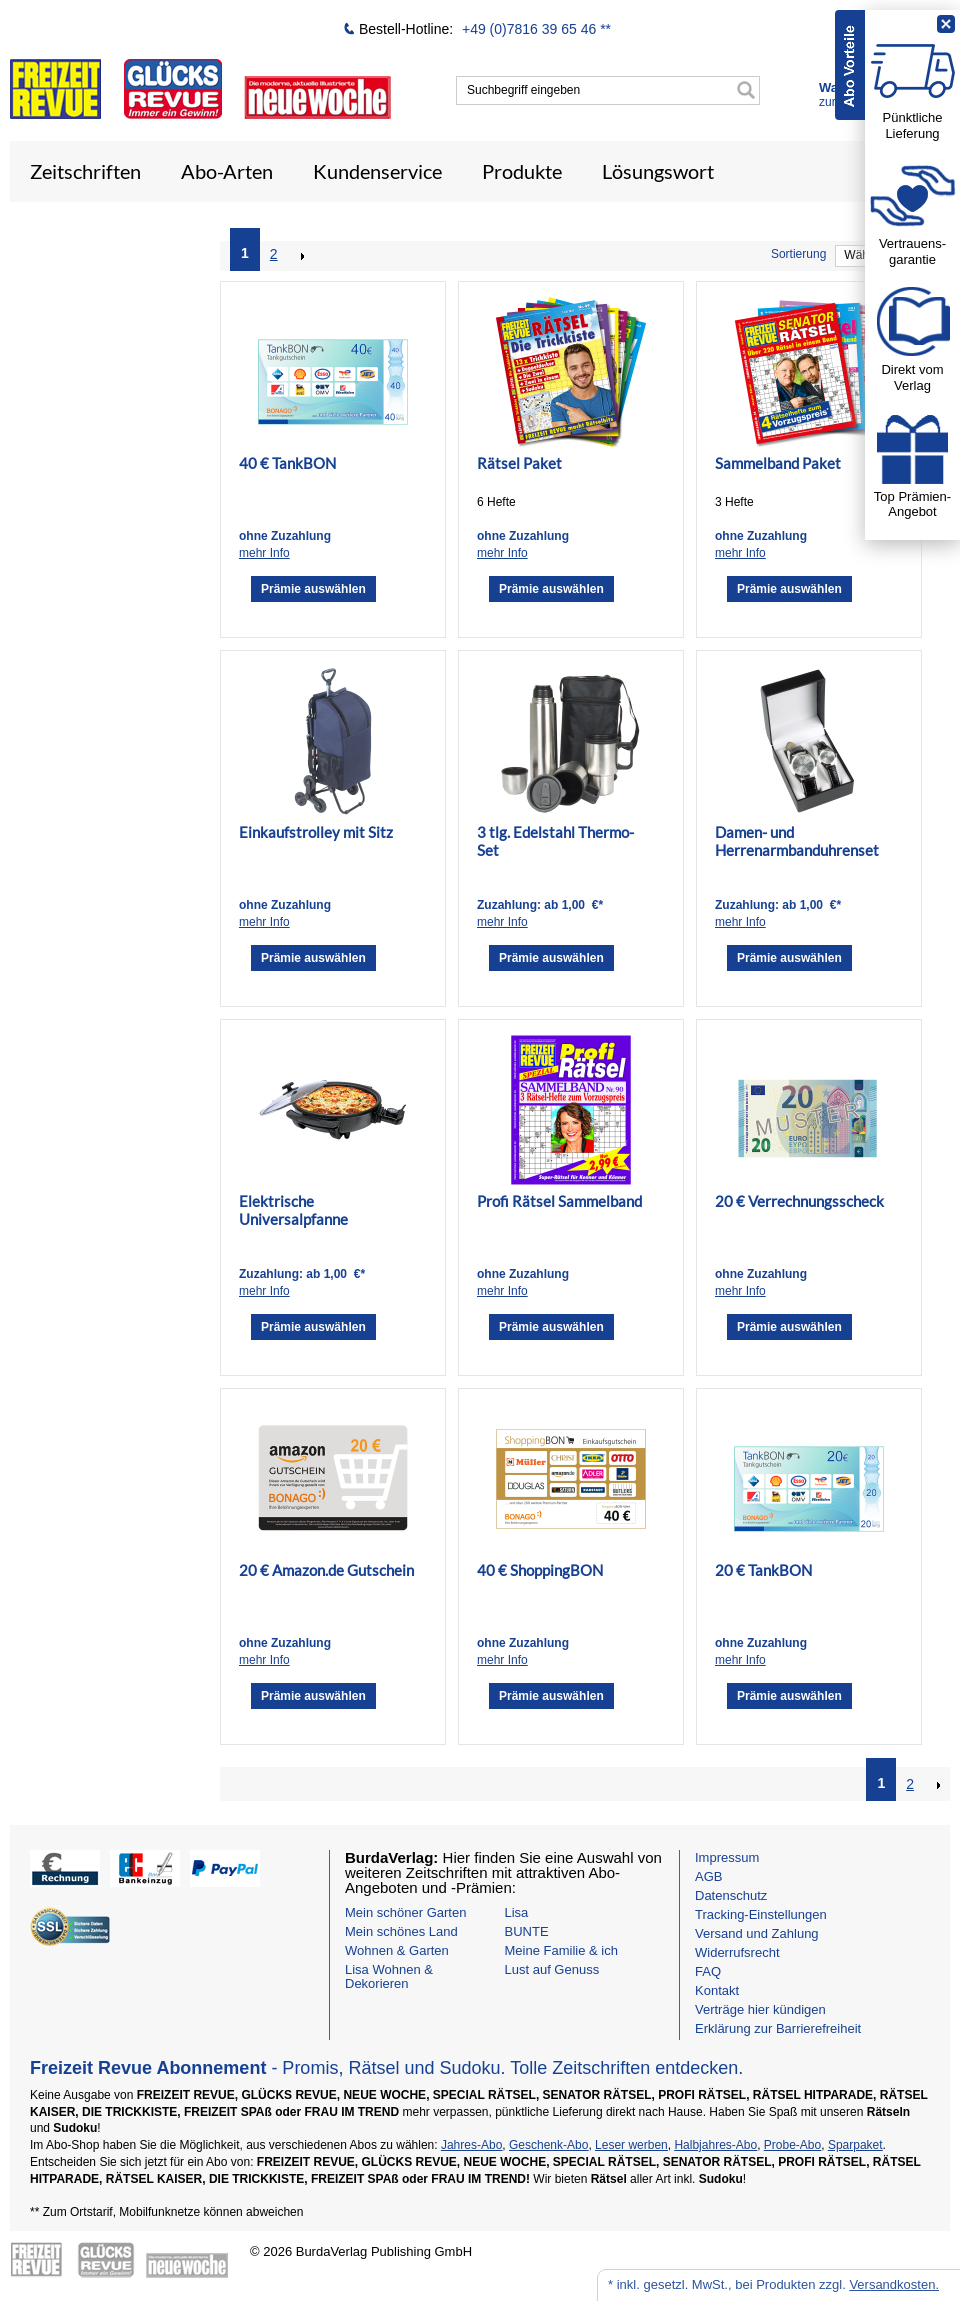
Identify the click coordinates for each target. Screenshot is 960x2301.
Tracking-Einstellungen (761, 1914)
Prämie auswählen (313, 589)
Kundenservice (377, 171)
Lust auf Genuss (552, 1969)
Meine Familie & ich (561, 1950)
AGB (708, 1876)
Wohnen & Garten (397, 1950)
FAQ (708, 1971)
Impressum (727, 1857)
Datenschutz (731, 1895)
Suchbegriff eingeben (523, 90)
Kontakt (717, 1990)
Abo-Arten (227, 171)
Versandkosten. (894, 2284)
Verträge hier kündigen (760, 2009)
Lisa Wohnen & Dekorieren (389, 1976)
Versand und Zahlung (757, 1933)
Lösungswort (658, 171)
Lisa (517, 1912)
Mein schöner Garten (405, 1912)
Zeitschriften (85, 171)
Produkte (522, 171)
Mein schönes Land (401, 1931)
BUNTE (527, 1931)
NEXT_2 (301, 256)
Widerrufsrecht (737, 1952)
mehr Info (264, 553)
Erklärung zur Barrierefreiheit (778, 2028)
